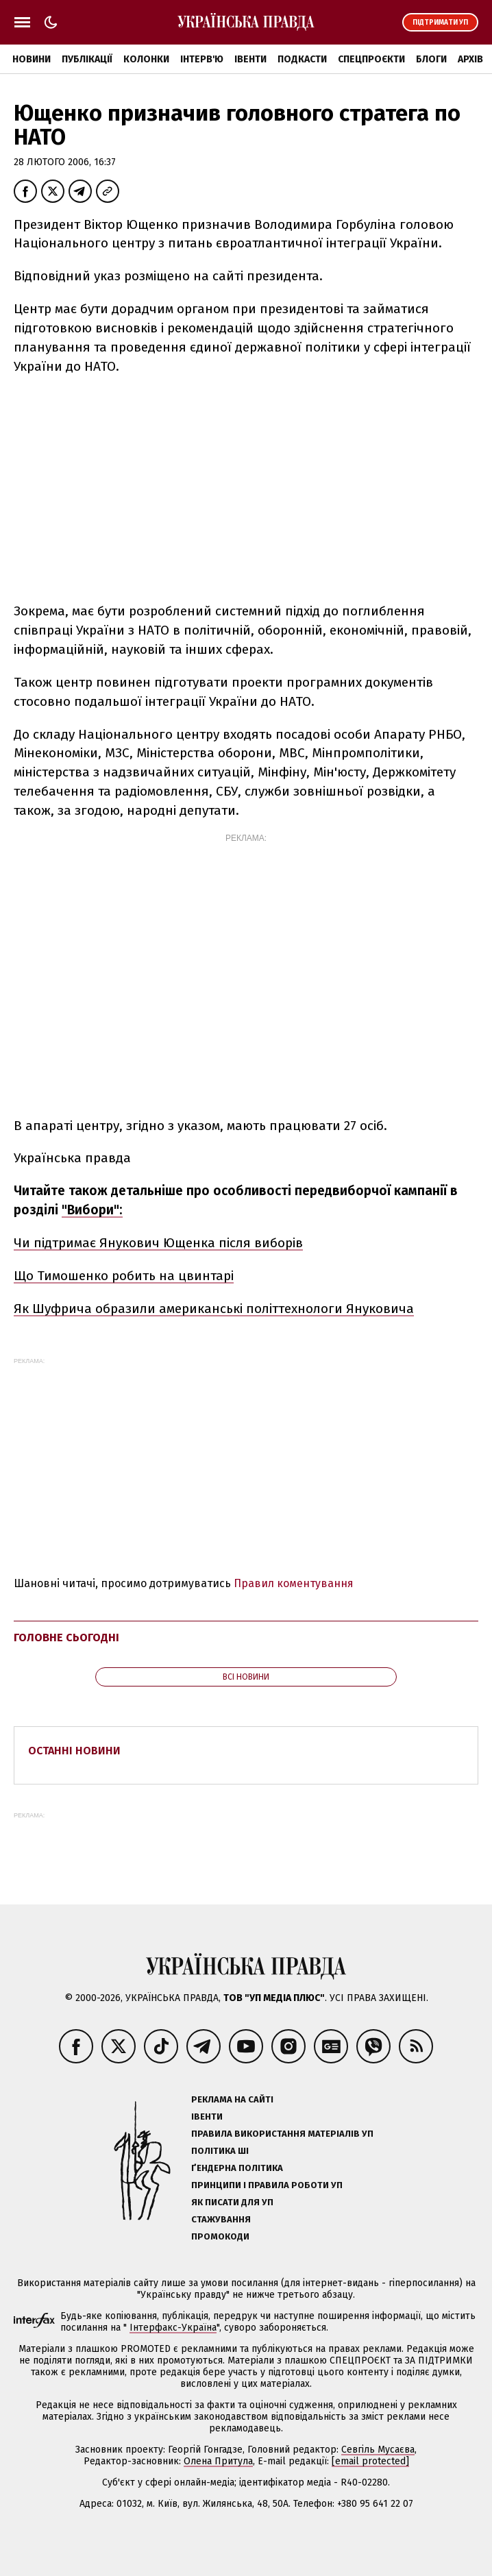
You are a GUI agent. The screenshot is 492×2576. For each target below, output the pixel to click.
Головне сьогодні (66, 1637)
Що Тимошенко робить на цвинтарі (124, 1276)
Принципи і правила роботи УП (267, 2185)
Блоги (431, 59)
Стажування (221, 2219)
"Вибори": (92, 1210)
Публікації (87, 59)
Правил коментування (294, 1583)
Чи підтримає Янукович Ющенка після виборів (158, 1243)
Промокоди (220, 2236)
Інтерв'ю (201, 59)
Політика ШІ (220, 2151)
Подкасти (302, 59)
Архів (470, 59)
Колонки (146, 59)
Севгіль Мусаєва (378, 2449)
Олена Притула (218, 2461)
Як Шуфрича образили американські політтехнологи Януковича (214, 1308)
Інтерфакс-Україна (173, 2327)
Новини (31, 59)
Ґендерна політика (237, 2168)
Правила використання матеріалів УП (282, 2134)
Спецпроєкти (371, 59)
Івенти (250, 59)
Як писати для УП (232, 2202)
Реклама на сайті (232, 2099)
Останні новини (74, 1750)
